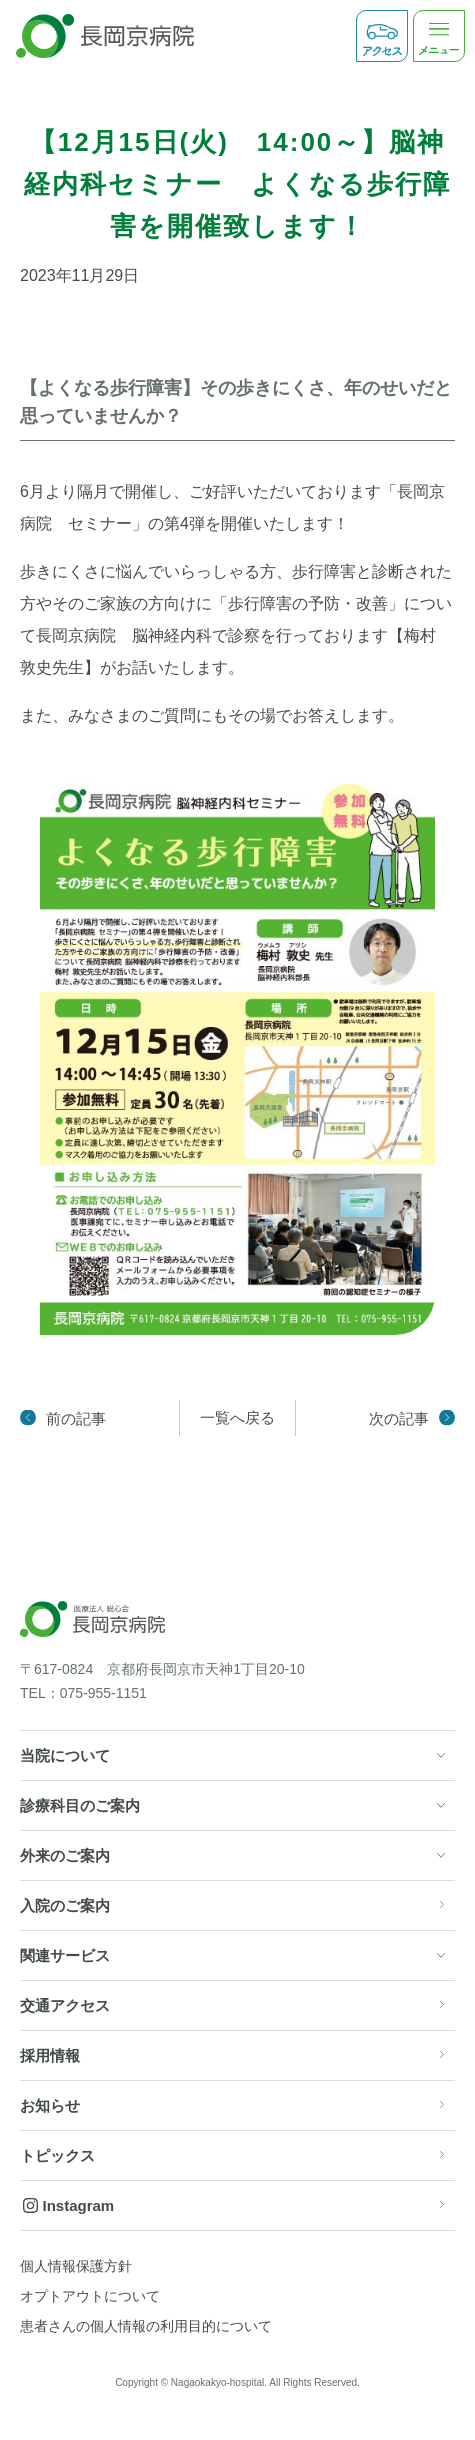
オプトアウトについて (90, 2296)
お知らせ (50, 2105)
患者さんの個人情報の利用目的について (146, 2326)
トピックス (57, 2155)
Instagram (79, 2205)
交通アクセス (65, 2005)
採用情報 (50, 2055)
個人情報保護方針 (76, 2266)
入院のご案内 (65, 1905)
